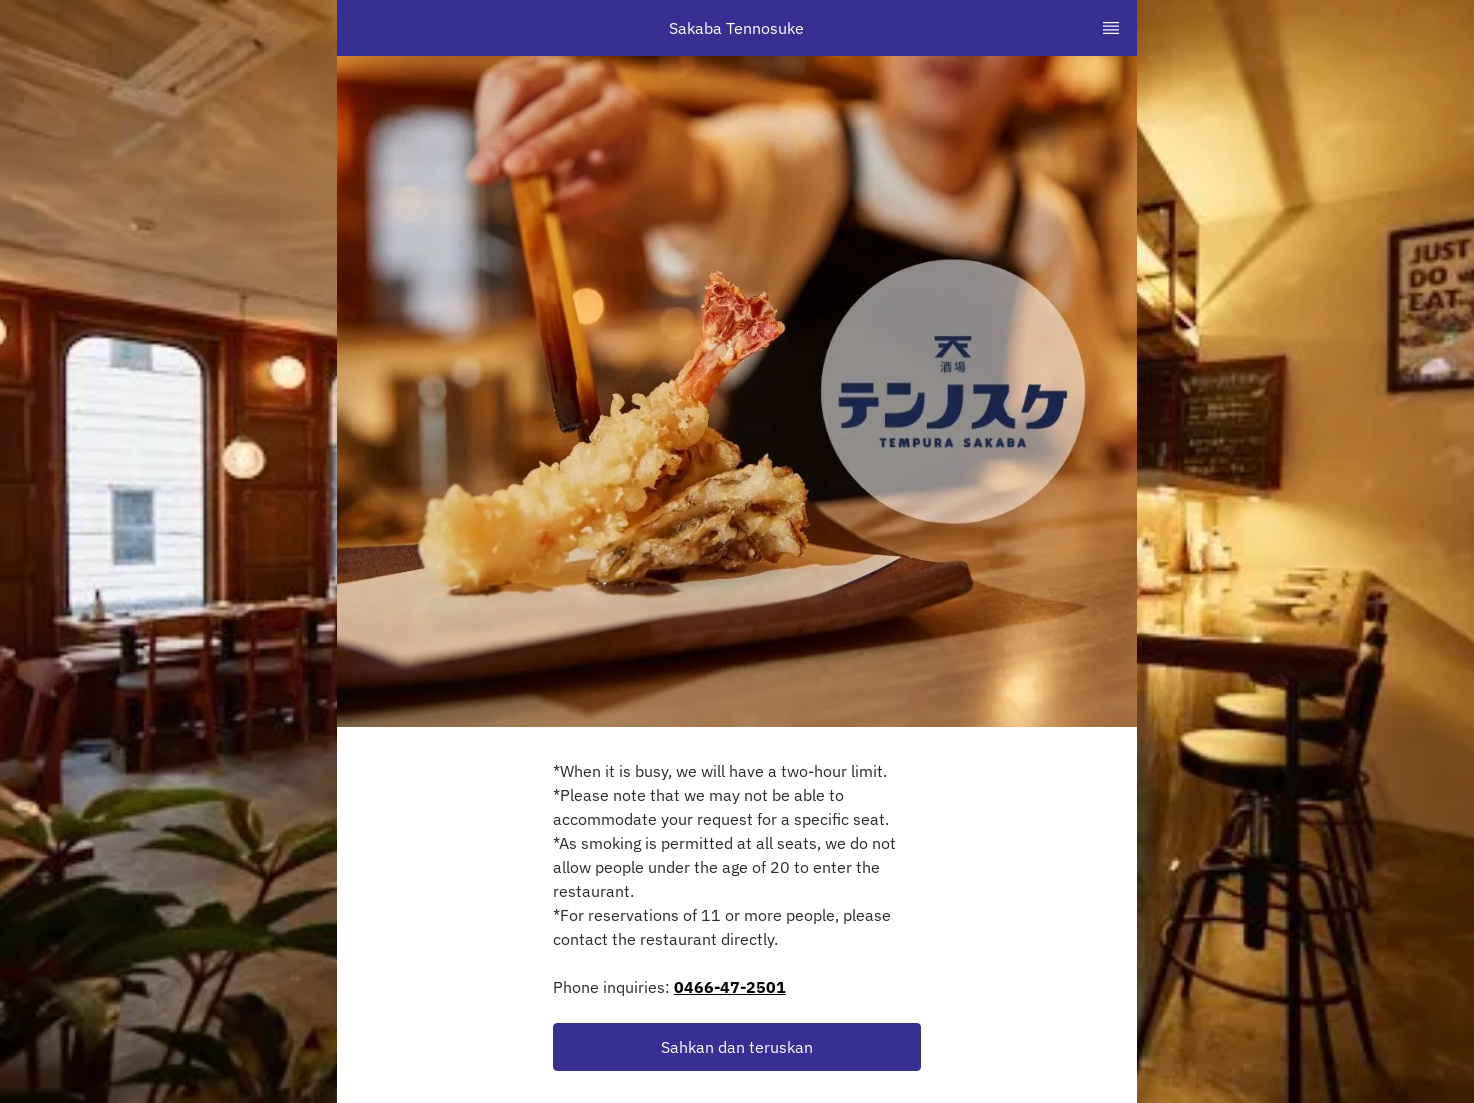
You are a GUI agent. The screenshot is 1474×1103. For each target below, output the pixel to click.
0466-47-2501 (730, 987)
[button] (737, 1047)
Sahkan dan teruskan (737, 1047)
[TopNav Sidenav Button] (1111, 28)
